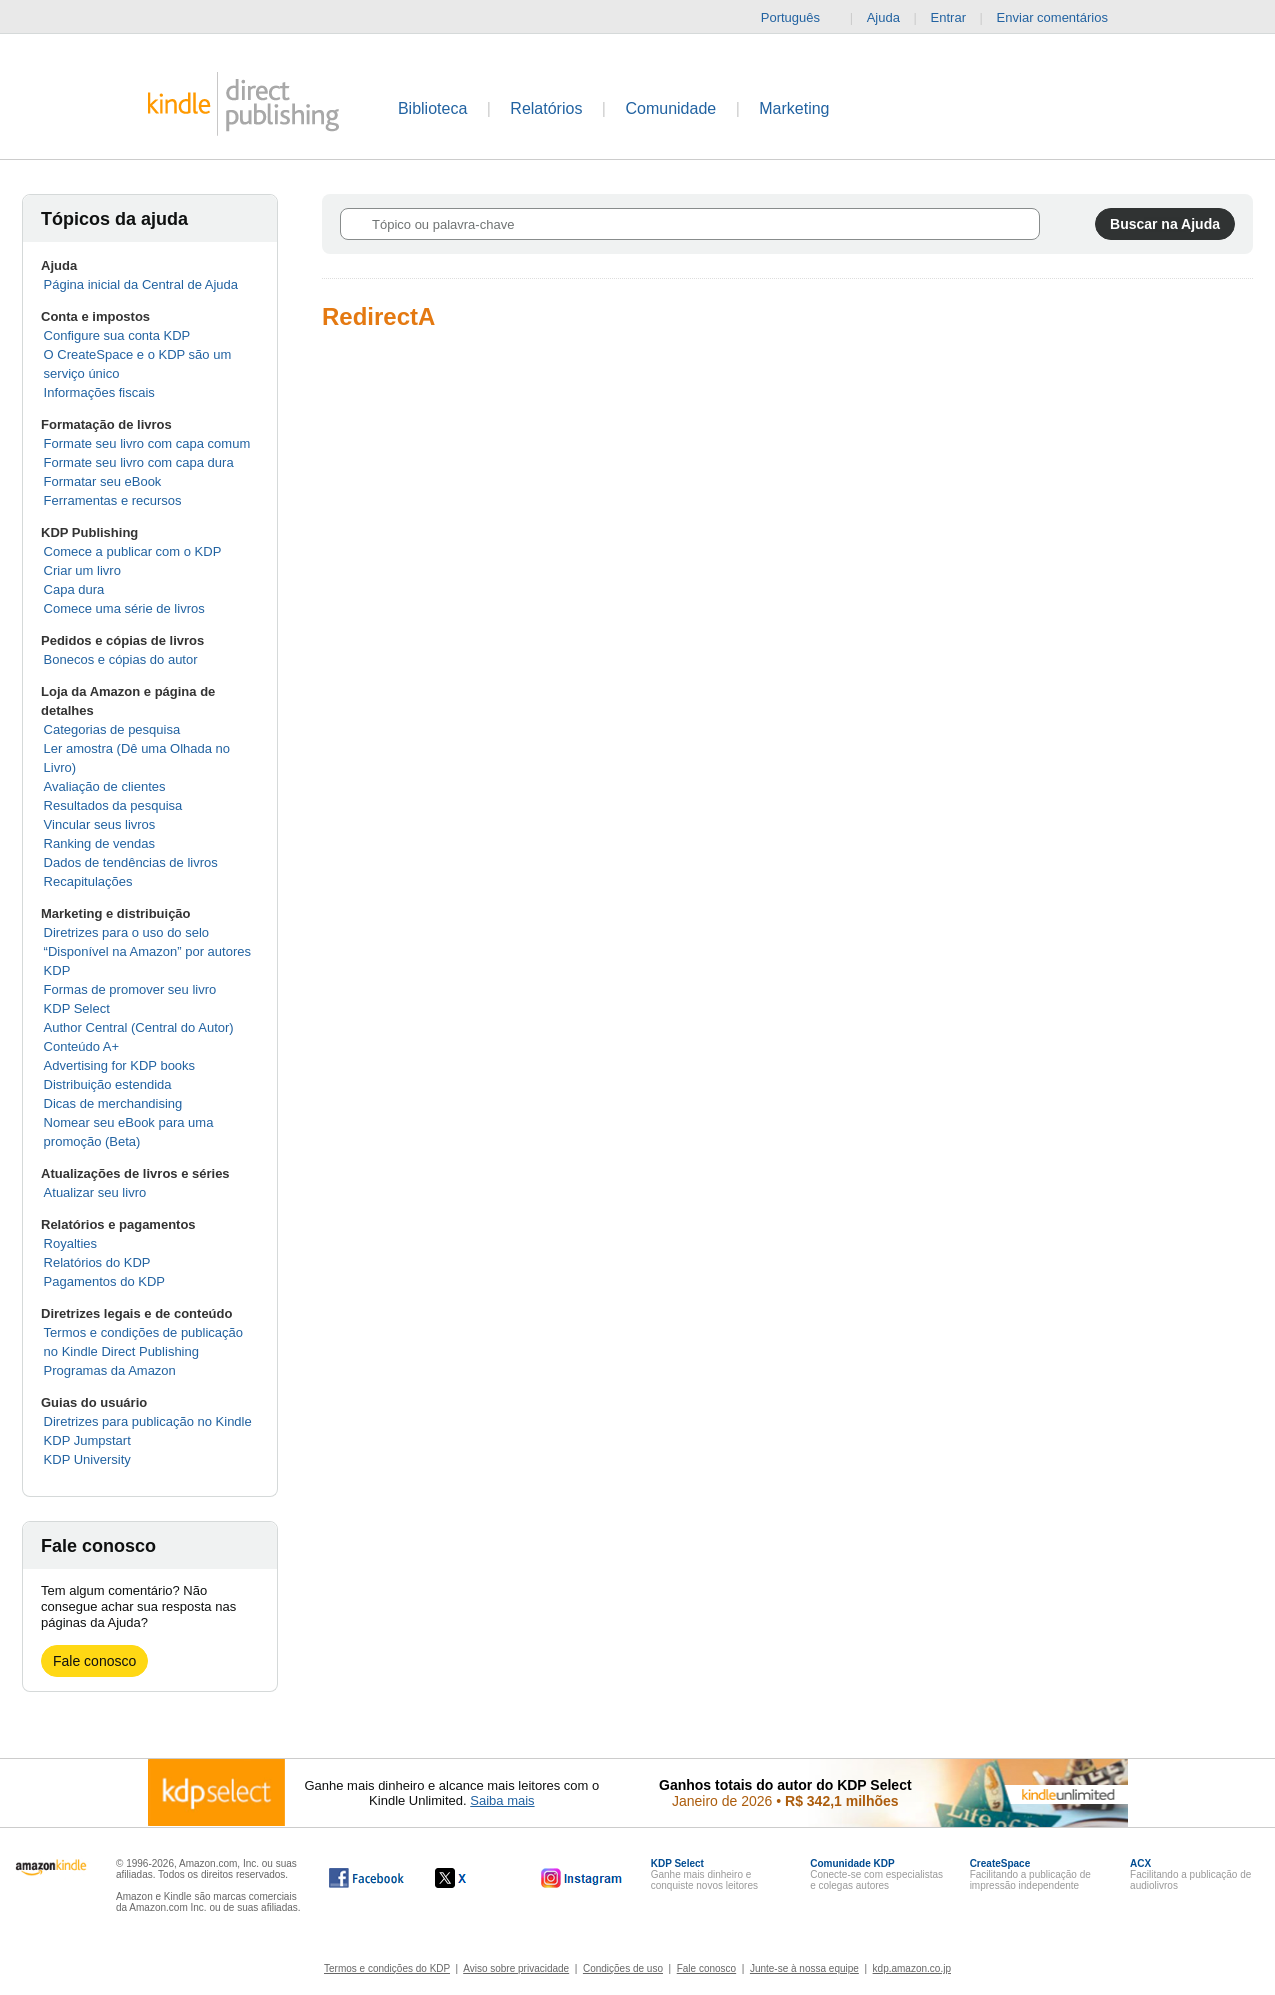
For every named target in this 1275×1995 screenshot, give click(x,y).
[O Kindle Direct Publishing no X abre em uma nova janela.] (471, 1878)
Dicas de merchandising (113, 1103)
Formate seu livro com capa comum (147, 443)
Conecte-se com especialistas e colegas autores (876, 1874)
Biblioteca (432, 108)
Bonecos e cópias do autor (121, 659)
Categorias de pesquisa (112, 729)
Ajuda (883, 17)
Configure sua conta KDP (117, 335)
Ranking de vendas (99, 843)
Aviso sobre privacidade (516, 1968)
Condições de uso (623, 1968)
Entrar (948, 17)
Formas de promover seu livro (130, 989)
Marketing (794, 108)
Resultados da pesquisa (113, 805)
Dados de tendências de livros (131, 862)
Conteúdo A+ (82, 1046)
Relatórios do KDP (97, 1262)
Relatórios (546, 108)
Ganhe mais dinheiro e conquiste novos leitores (704, 1874)
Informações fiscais (99, 392)
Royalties (70, 1243)
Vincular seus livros (100, 824)
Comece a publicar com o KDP (133, 551)
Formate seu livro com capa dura (139, 462)
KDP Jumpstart (87, 1440)
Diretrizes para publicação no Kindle (148, 1421)
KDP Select (77, 1008)
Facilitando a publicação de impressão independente (1030, 1874)
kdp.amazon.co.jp (912, 1968)
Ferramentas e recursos (113, 500)
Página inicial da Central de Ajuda (141, 284)
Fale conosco (94, 1661)
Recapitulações (88, 881)
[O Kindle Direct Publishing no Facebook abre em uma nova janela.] (366, 1878)
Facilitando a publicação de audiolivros (1190, 1874)
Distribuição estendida (108, 1084)
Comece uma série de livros (124, 608)
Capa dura (74, 589)
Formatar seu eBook (103, 481)
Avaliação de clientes (105, 786)
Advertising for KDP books (120, 1065)
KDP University (87, 1459)
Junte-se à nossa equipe (804, 1968)
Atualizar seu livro (95, 1192)
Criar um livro (82, 570)
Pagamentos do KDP (104, 1281)
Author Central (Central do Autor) (139, 1027)
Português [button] (798, 18)
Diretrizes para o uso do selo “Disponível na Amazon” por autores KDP (147, 951)
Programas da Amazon (110, 1370)
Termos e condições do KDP (387, 1968)
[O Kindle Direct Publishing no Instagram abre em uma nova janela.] (582, 1878)
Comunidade (670, 108)
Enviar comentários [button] (1062, 18)
